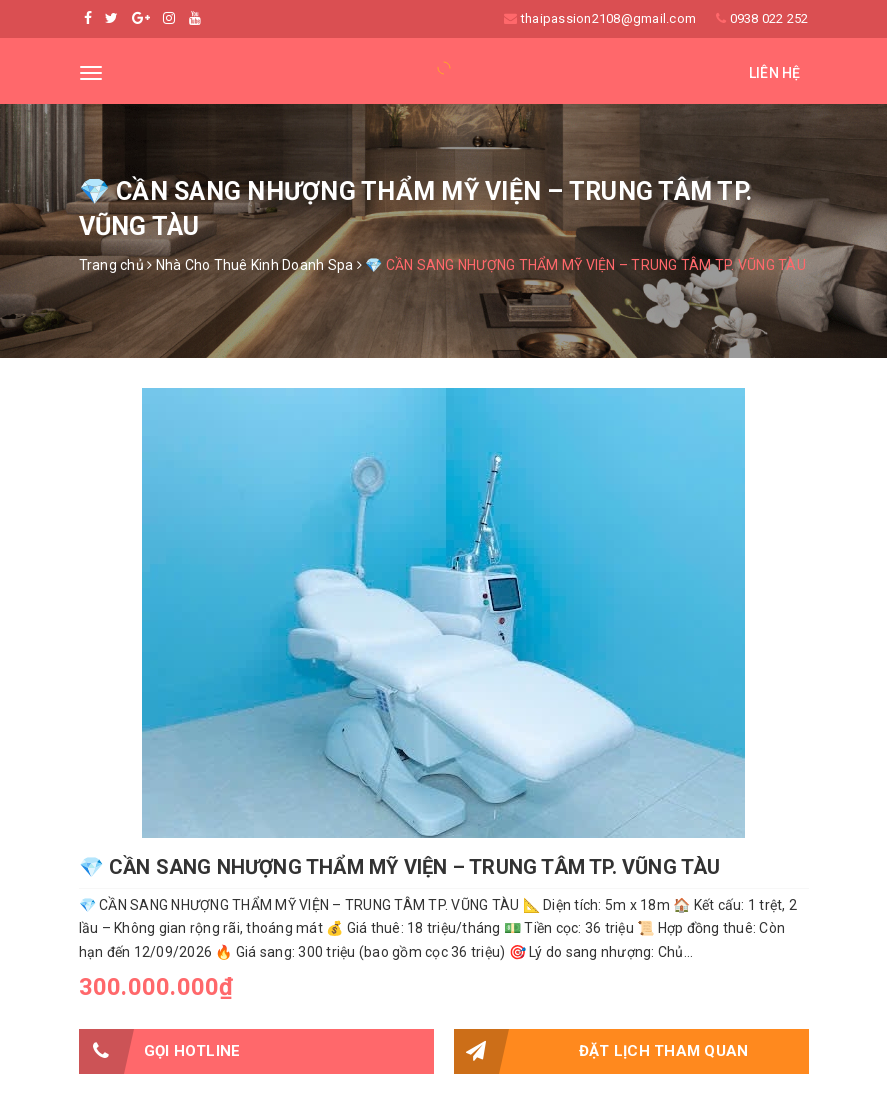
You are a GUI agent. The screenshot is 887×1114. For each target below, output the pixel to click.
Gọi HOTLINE (160, 1051)
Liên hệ (775, 73)
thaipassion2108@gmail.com (608, 18)
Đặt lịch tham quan (601, 1051)
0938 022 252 (769, 18)
